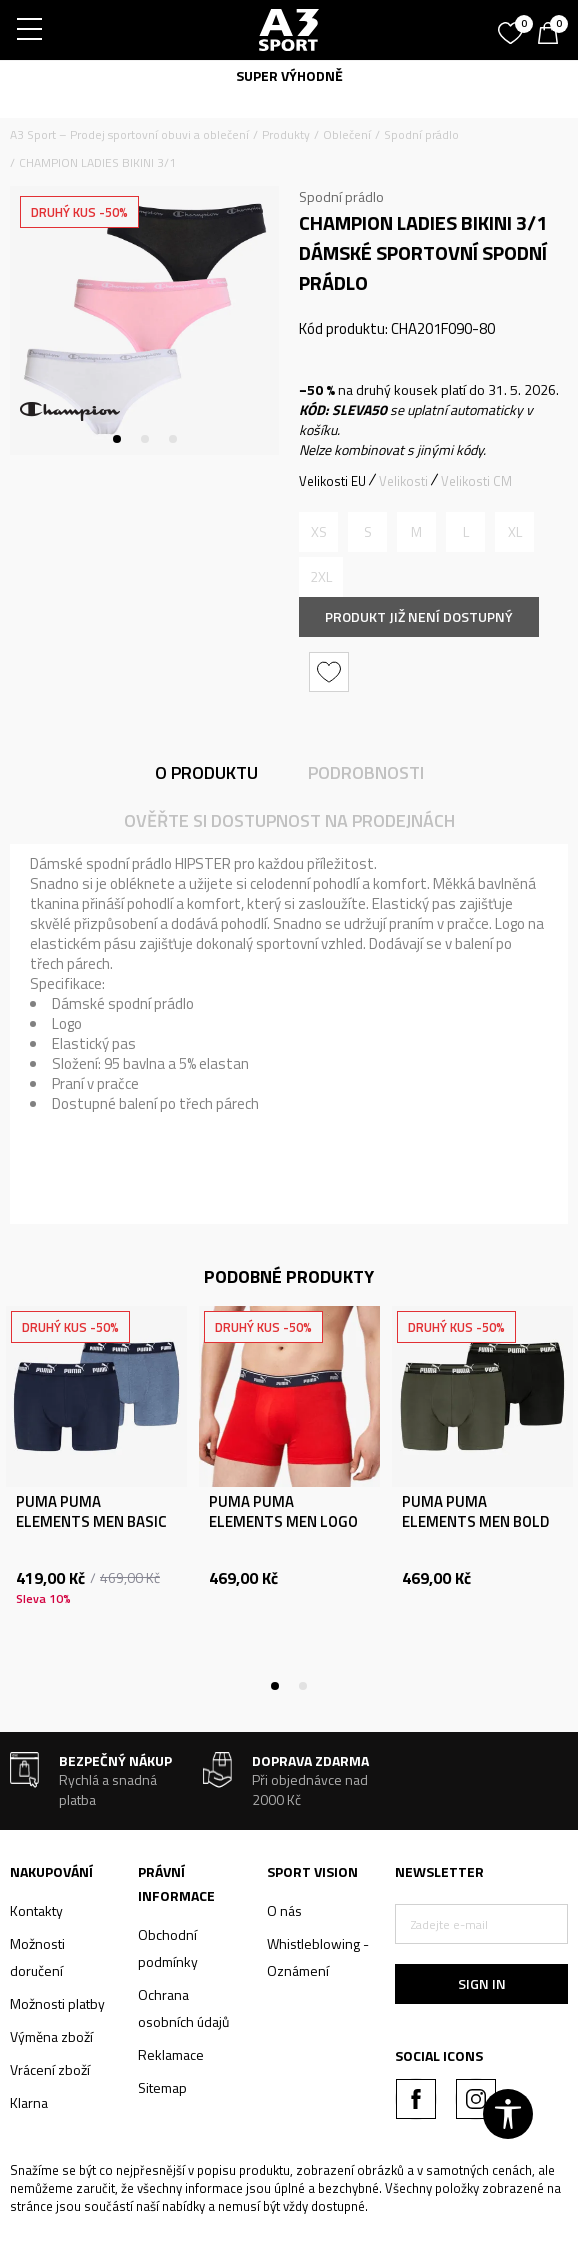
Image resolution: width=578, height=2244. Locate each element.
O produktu (206, 772)
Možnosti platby (57, 2003)
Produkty (286, 134)
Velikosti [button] (403, 481)
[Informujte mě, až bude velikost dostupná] (318, 532)
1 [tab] (117, 439)
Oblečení (347, 134)
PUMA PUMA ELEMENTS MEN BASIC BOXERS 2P (91, 1522)
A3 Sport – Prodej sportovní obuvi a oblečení (129, 134)
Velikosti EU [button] (332, 481)
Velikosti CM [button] (476, 481)
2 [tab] (145, 439)
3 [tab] (173, 439)
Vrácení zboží (50, 2069)
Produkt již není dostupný (419, 616)
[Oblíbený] (513, 26)
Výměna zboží (51, 2036)
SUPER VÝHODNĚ (289, 75)
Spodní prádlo (421, 134)
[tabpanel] (144, 320)
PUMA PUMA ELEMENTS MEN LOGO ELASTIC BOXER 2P (283, 1522)
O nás (284, 1910)
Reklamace (171, 2054)
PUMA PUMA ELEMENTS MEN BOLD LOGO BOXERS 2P (475, 1522)
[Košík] (553, 35)
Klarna (29, 2102)
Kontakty (36, 1910)
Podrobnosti (366, 772)
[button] (331, 672)
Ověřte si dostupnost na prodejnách (289, 820)
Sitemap (162, 2087)
